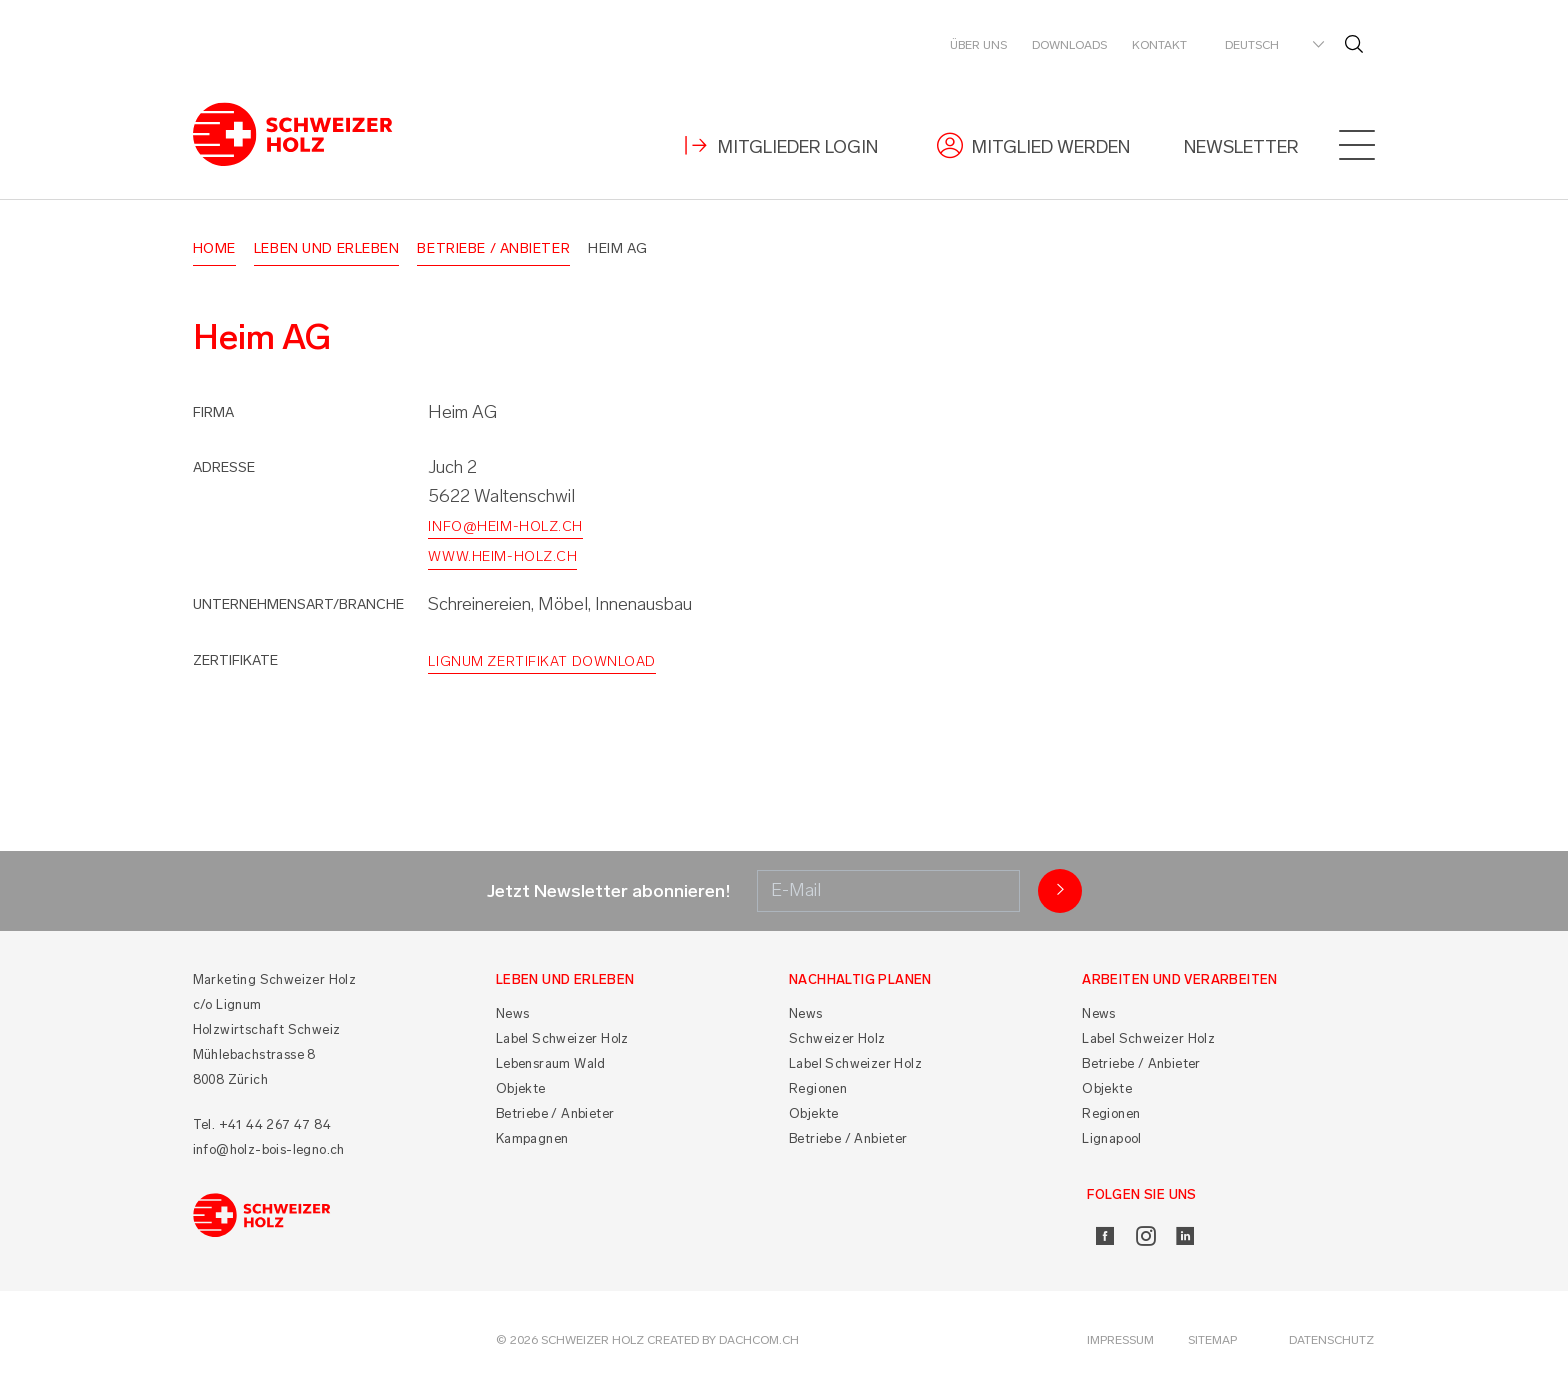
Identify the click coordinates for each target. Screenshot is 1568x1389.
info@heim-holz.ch (505, 526)
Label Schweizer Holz (562, 1038)
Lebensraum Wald (551, 1063)
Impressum (1120, 1340)
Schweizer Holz (837, 1038)
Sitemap (1212, 1340)
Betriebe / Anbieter (493, 248)
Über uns (978, 45)
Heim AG (618, 248)
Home (214, 248)
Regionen (818, 1088)
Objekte (521, 1088)
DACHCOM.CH (759, 1340)
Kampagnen (532, 1138)
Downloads (1069, 45)
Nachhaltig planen (860, 979)
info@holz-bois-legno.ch (269, 1149)
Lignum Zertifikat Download (542, 661)
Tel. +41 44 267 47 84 (262, 1124)
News (513, 1013)
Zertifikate (235, 660)
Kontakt (1159, 45)
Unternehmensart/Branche (298, 604)
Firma (213, 412)
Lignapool (1112, 1138)
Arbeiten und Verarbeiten (1180, 979)
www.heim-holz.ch (502, 556)
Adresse (224, 467)
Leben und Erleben (327, 248)
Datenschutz (1331, 1340)
